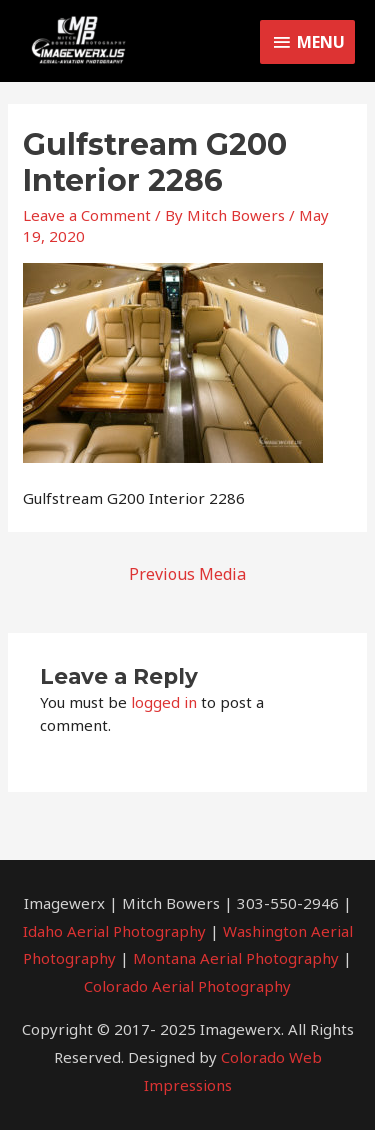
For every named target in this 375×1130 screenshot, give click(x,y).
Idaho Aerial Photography (114, 931)
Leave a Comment (87, 215)
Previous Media (187, 574)
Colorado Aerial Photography (187, 986)
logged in (164, 702)
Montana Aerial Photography (236, 958)
